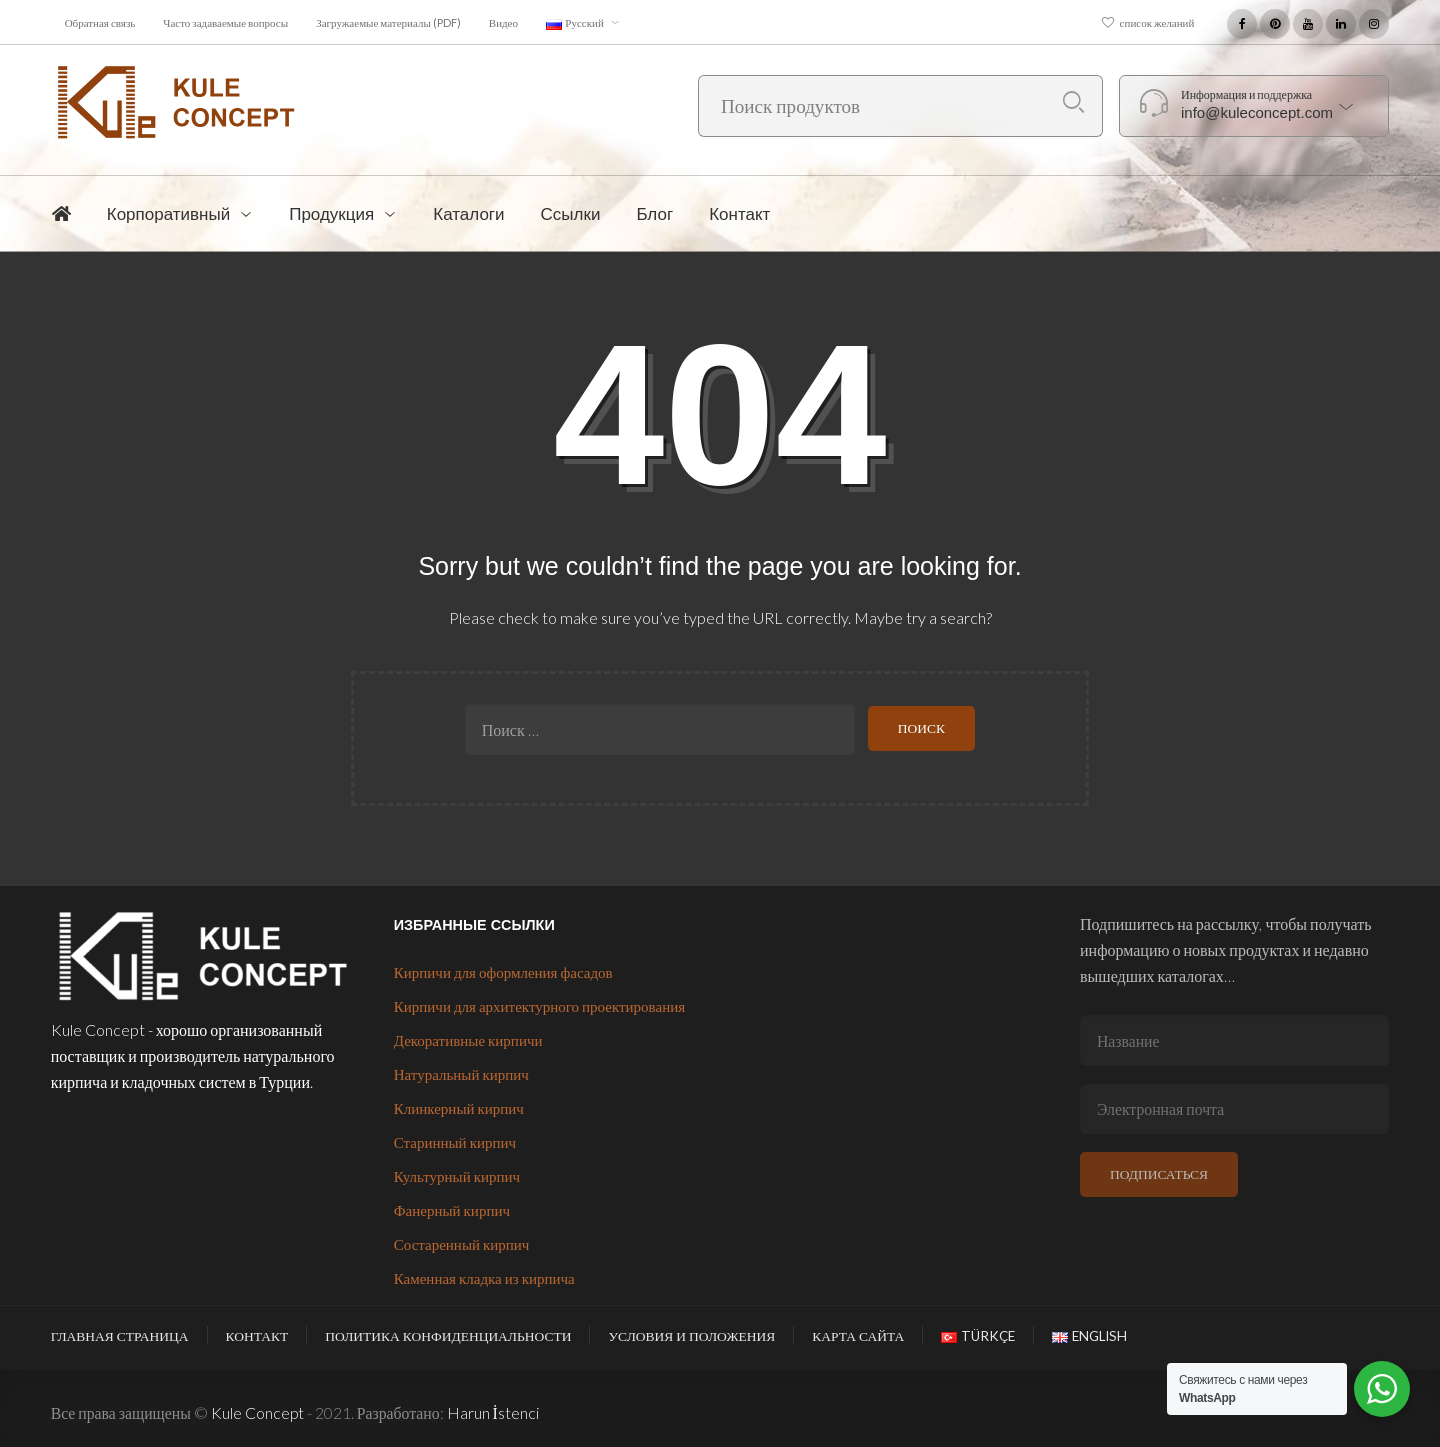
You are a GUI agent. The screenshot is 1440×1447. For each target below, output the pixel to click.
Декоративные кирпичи (468, 1040)
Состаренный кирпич (462, 1244)
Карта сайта (858, 1336)
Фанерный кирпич (452, 1210)
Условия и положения (691, 1336)
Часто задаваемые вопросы (225, 22)
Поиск (1073, 102)
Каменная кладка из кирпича (484, 1278)
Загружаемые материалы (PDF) (388, 22)
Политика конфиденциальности (448, 1336)
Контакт (257, 1336)
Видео (503, 22)
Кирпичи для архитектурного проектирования (539, 1006)
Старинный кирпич (455, 1142)
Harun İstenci (493, 1412)
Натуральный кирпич (461, 1074)
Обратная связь (100, 22)
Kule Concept (257, 1412)
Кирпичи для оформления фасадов (503, 972)
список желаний (1157, 22)
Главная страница (120, 1336)
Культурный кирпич (457, 1176)
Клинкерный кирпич (459, 1108)
